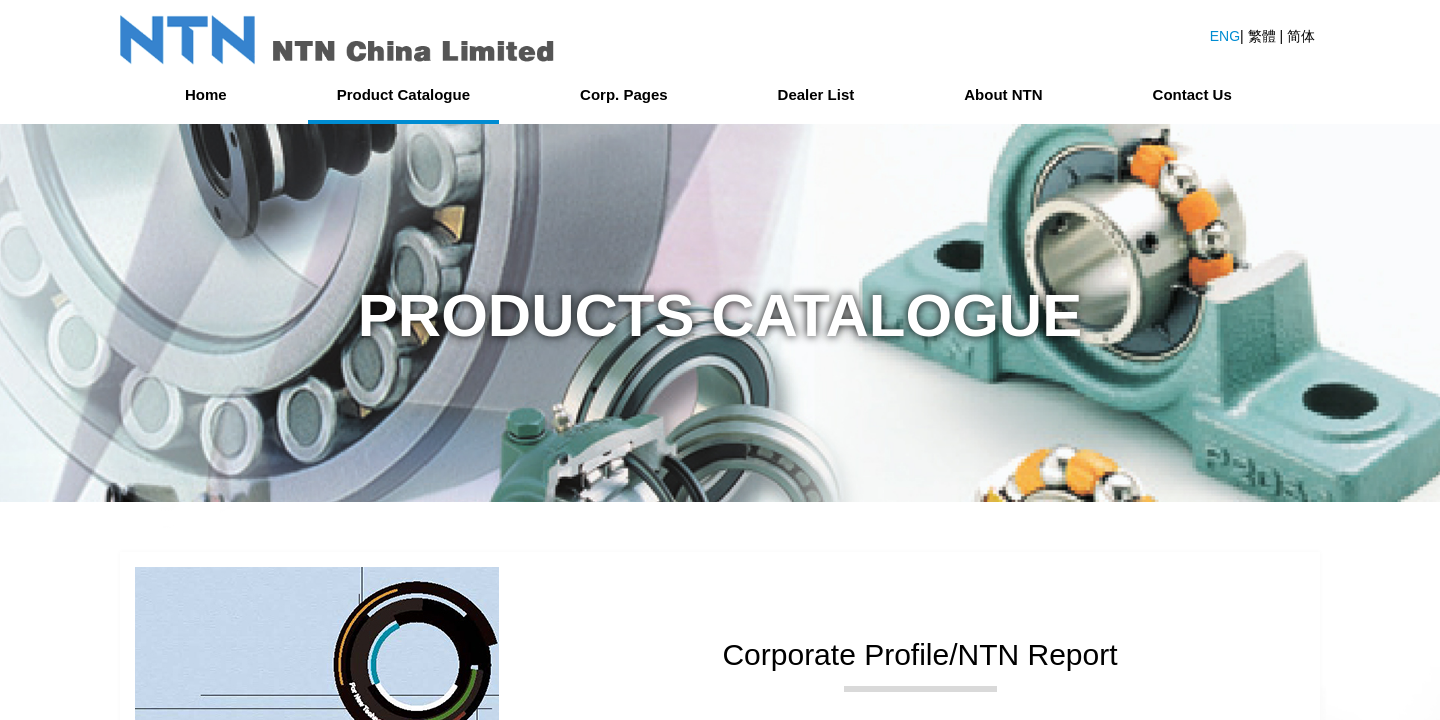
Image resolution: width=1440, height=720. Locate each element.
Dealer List (816, 94)
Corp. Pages (624, 94)
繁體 (1264, 36)
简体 (1301, 36)
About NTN (1003, 94)
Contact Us (1192, 94)
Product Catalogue (403, 94)
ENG (1225, 36)
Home (206, 94)
